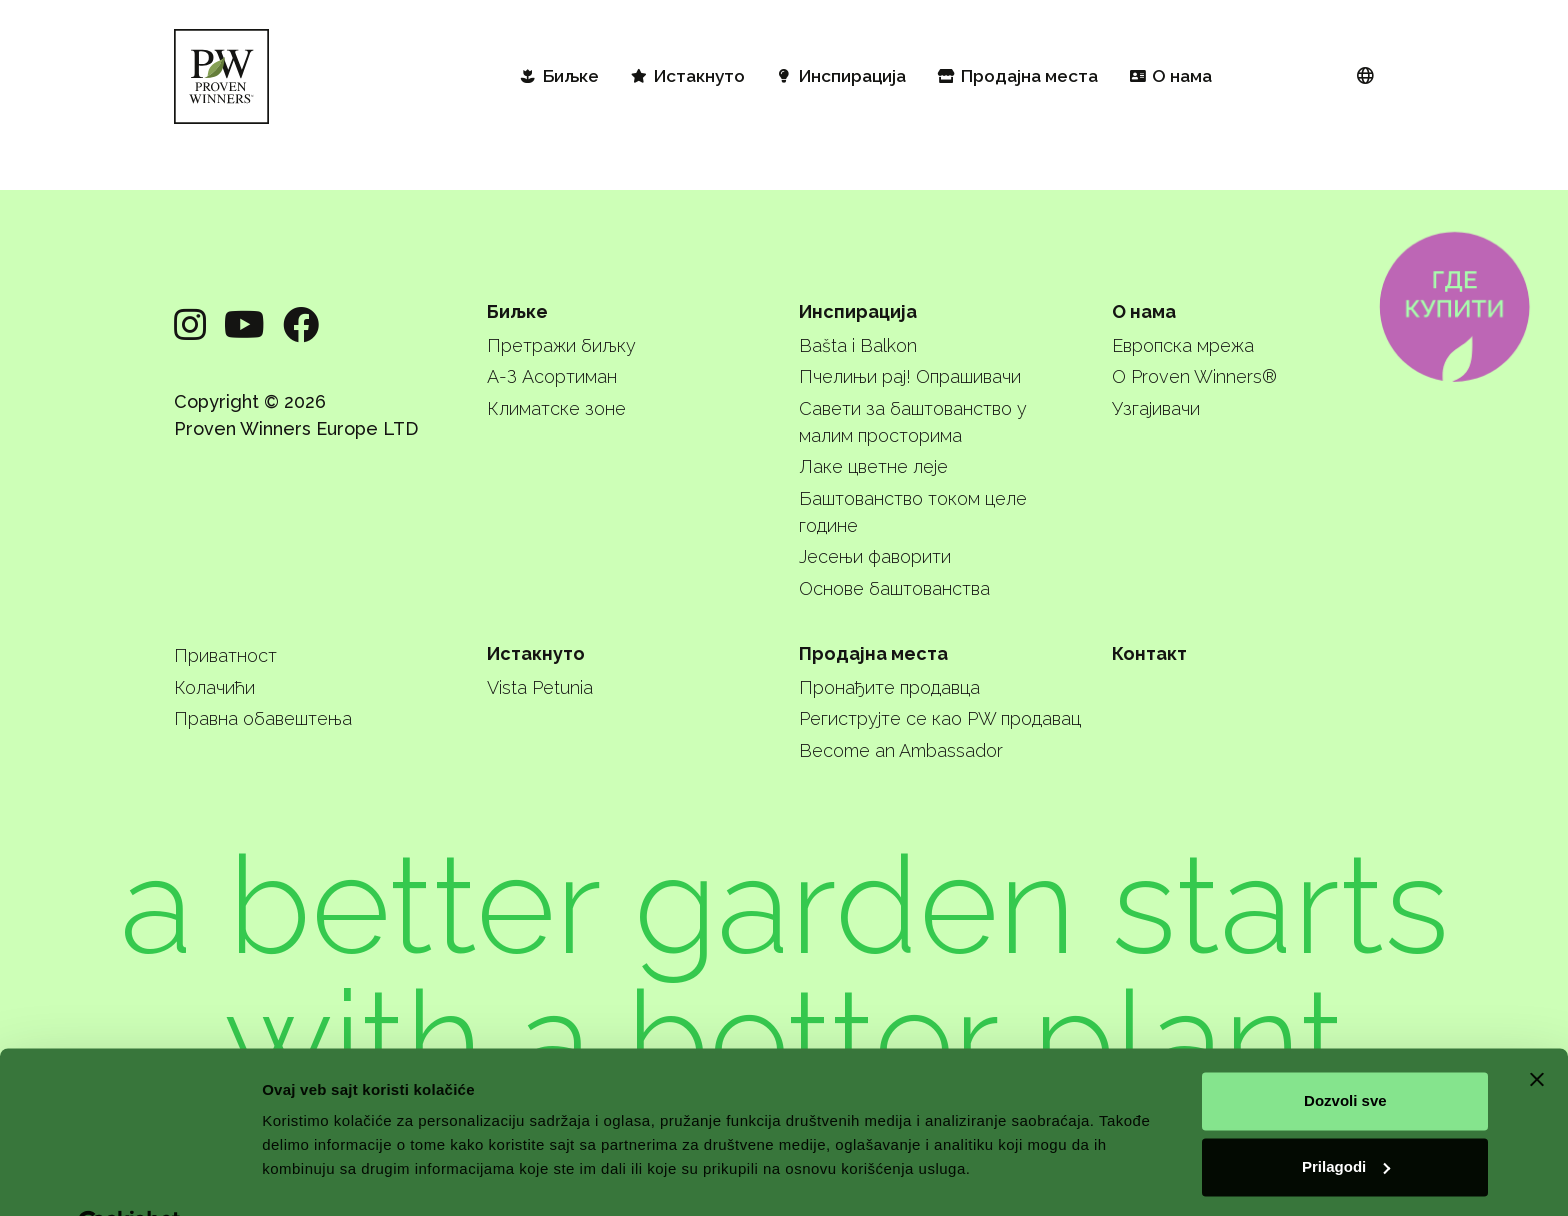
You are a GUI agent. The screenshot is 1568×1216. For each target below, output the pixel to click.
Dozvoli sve (1345, 1053)
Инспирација (858, 311)
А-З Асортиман (552, 376)
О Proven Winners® (1194, 376)
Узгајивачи (1156, 408)
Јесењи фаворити (875, 556)
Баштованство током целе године (913, 512)
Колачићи (214, 687)
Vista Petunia (540, 687)
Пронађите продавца (889, 687)
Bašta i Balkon (858, 345)
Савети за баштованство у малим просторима (913, 422)
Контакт (1149, 653)
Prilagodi (1346, 1118)
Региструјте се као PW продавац (940, 718)
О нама (1144, 311)
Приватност (225, 655)
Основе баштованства (894, 588)
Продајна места (873, 653)
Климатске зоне (556, 408)
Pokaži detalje (312, 1176)
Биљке (517, 311)
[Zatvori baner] (1537, 1032)
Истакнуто (536, 653)
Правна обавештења (263, 718)
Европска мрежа (1183, 345)
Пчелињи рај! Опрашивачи (910, 376)
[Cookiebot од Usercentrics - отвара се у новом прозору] (129, 1177)
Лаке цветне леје (873, 466)
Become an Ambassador (901, 750)
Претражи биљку (561, 345)
